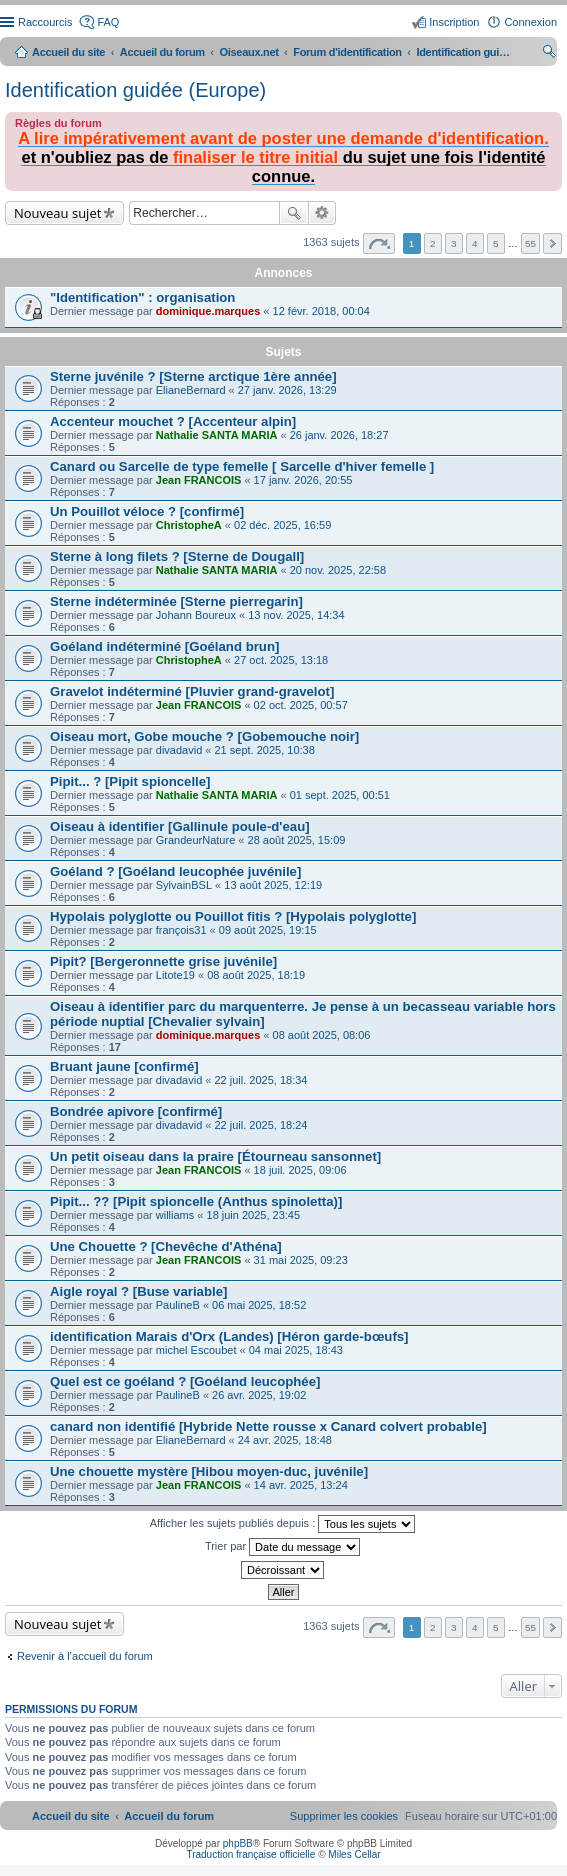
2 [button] (433, 243)
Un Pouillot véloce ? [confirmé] (147, 511)
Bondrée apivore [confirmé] (136, 1111)
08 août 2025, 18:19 (256, 975)
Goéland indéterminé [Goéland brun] (164, 646)
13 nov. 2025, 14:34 (296, 615)
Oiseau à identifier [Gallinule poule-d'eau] (180, 826)
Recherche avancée (322, 213)
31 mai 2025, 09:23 (301, 1260)
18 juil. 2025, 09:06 (300, 1170)
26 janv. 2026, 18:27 (339, 435)
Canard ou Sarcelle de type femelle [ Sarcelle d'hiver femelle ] (242, 466)
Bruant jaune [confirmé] (124, 1066)
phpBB (238, 1843)
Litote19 (175, 975)
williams (175, 1215)
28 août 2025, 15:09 (297, 840)
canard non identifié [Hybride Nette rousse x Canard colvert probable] (268, 1426)
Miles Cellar (354, 1854)
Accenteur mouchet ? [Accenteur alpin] (173, 421)
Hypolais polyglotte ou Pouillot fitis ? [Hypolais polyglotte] (233, 916)
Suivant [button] (552, 243)
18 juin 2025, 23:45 (254, 1215)
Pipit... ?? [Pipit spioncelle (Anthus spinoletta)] (196, 1201)
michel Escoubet (196, 1350)
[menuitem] (344, 1816)
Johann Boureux (196, 615)
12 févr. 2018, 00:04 (321, 311)
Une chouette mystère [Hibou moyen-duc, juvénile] (209, 1471)
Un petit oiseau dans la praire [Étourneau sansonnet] (215, 1156)
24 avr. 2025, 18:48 (285, 1440)
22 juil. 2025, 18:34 (261, 1080)
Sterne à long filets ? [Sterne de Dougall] (177, 556)
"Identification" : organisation (142, 297)
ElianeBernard (191, 390)
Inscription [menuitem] (454, 22)
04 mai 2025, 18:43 (296, 1350)
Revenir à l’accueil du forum (85, 1656)
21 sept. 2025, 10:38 (265, 750)
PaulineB (178, 1305)
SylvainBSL (184, 885)
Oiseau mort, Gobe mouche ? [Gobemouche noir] (204, 736)
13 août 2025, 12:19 (273, 885)
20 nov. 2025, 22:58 (338, 570)
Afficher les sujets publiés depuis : (283, 1524)
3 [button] (454, 243)
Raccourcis (45, 22)
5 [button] (496, 243)
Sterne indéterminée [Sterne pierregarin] (176, 601)
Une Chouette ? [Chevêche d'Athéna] (166, 1246)
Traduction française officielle (250, 1854)
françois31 (181, 930)
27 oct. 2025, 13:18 (281, 660)
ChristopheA (189, 525)
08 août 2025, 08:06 (322, 1035)
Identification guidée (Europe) (135, 90)
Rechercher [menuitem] (549, 54)
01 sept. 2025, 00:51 (340, 795)
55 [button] (530, 243)
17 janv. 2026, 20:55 (303, 480)
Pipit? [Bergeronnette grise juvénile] (163, 961)
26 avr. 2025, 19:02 (259, 1395)
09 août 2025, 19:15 (268, 930)
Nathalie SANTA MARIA (217, 435)
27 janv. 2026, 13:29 (287, 390)
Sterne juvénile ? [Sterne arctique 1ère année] (193, 376)
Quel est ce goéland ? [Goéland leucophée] (185, 1381)
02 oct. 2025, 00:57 (301, 705)
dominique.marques (208, 311)
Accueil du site (68, 52)
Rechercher (294, 213)
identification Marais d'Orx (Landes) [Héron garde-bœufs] (229, 1336)
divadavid (179, 750)
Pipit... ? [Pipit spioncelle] (130, 781)
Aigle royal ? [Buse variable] (138, 1291)
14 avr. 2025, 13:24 (301, 1485)
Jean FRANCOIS (199, 480)
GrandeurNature (196, 840)
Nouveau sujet (57, 213)
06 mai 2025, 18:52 (259, 1305)
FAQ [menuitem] (108, 22)
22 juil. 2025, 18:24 (261, 1125)
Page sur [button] (379, 243)
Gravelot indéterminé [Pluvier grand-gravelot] (192, 691)
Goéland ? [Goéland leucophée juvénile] (175, 871)
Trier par (282, 1547)
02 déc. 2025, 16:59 (282, 525)
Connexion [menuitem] (530, 22)
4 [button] (475, 243)
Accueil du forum (162, 52)
